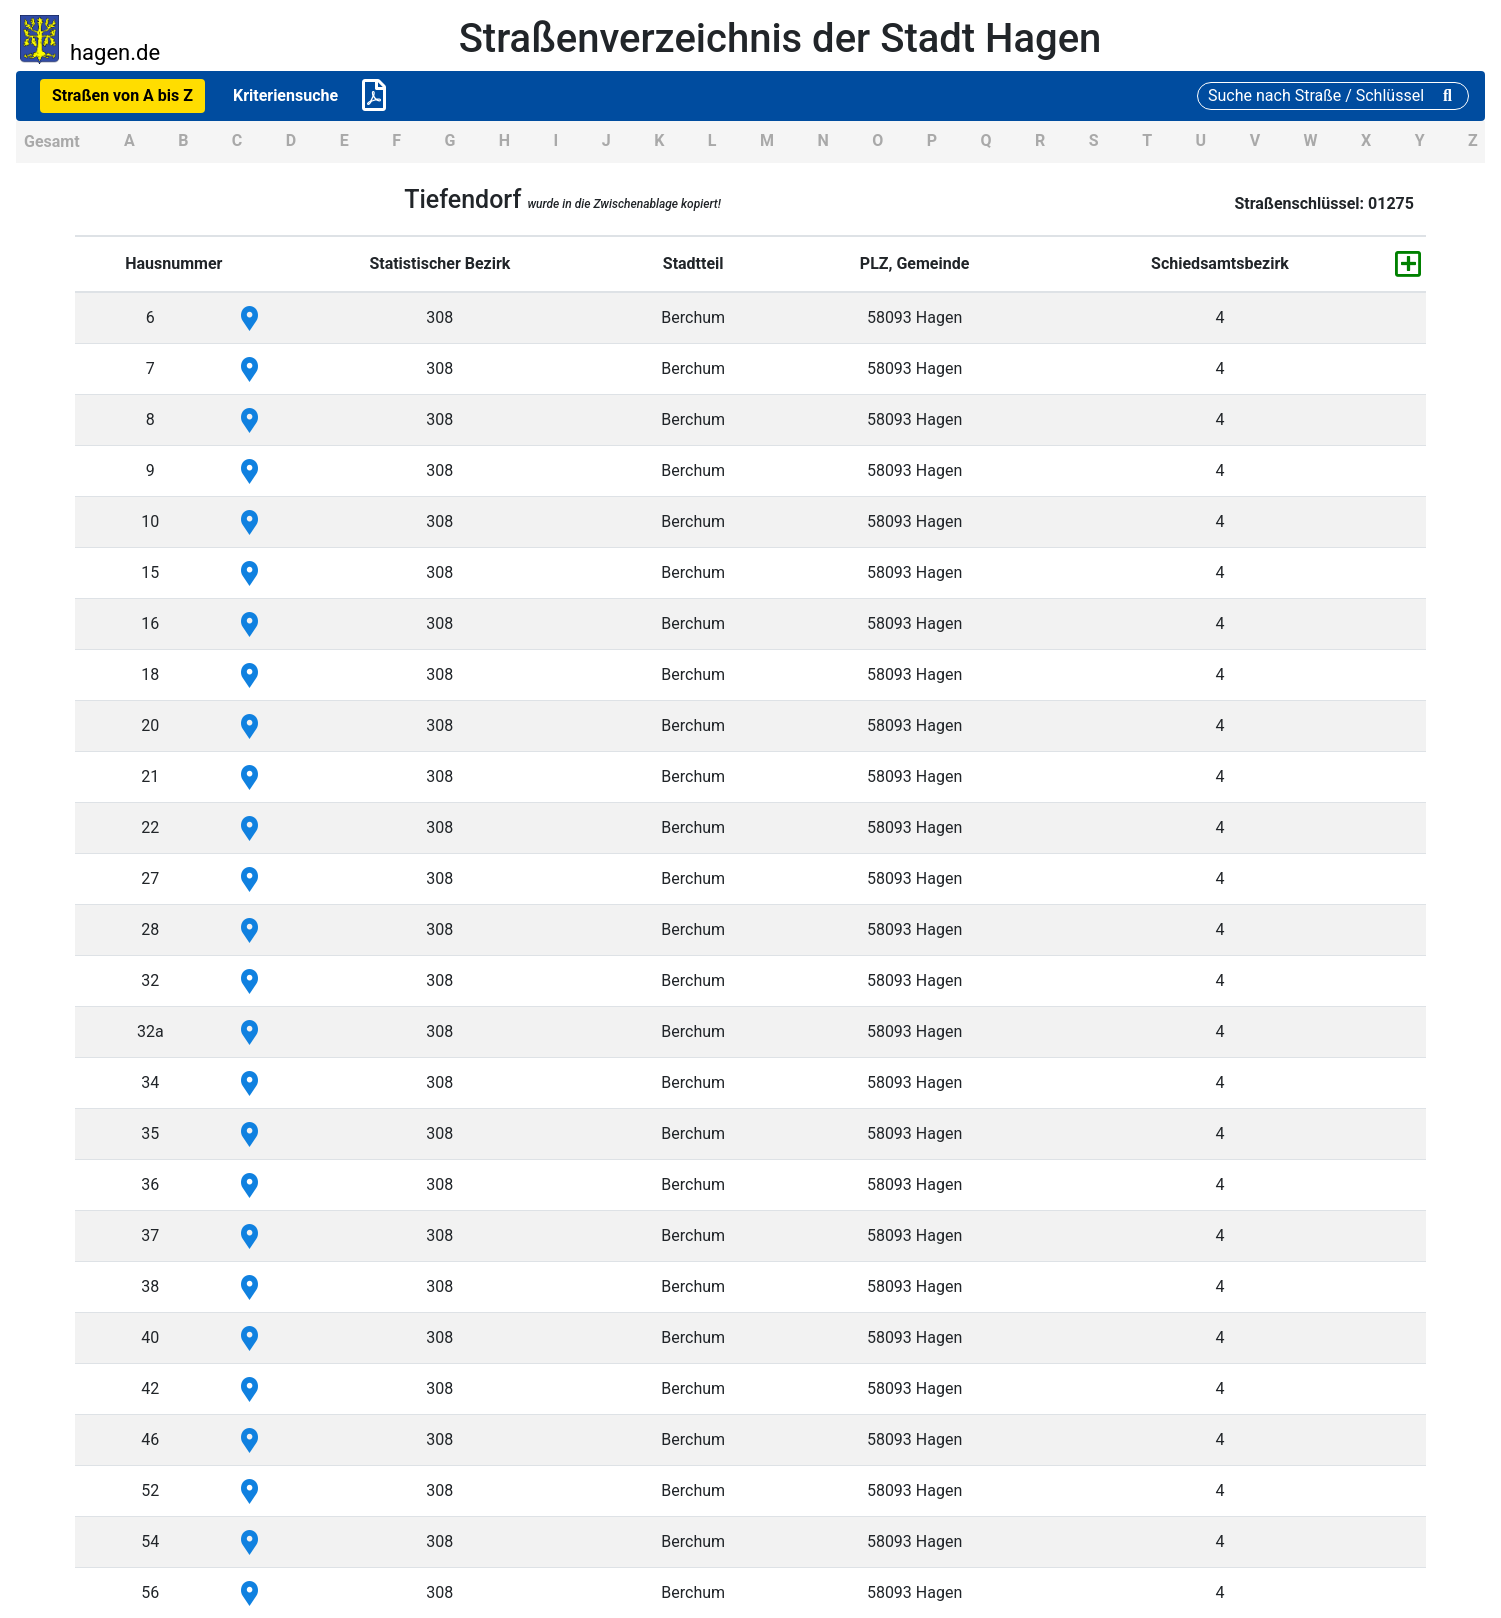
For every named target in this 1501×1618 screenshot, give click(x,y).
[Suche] (1333, 96)
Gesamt (52, 141)
